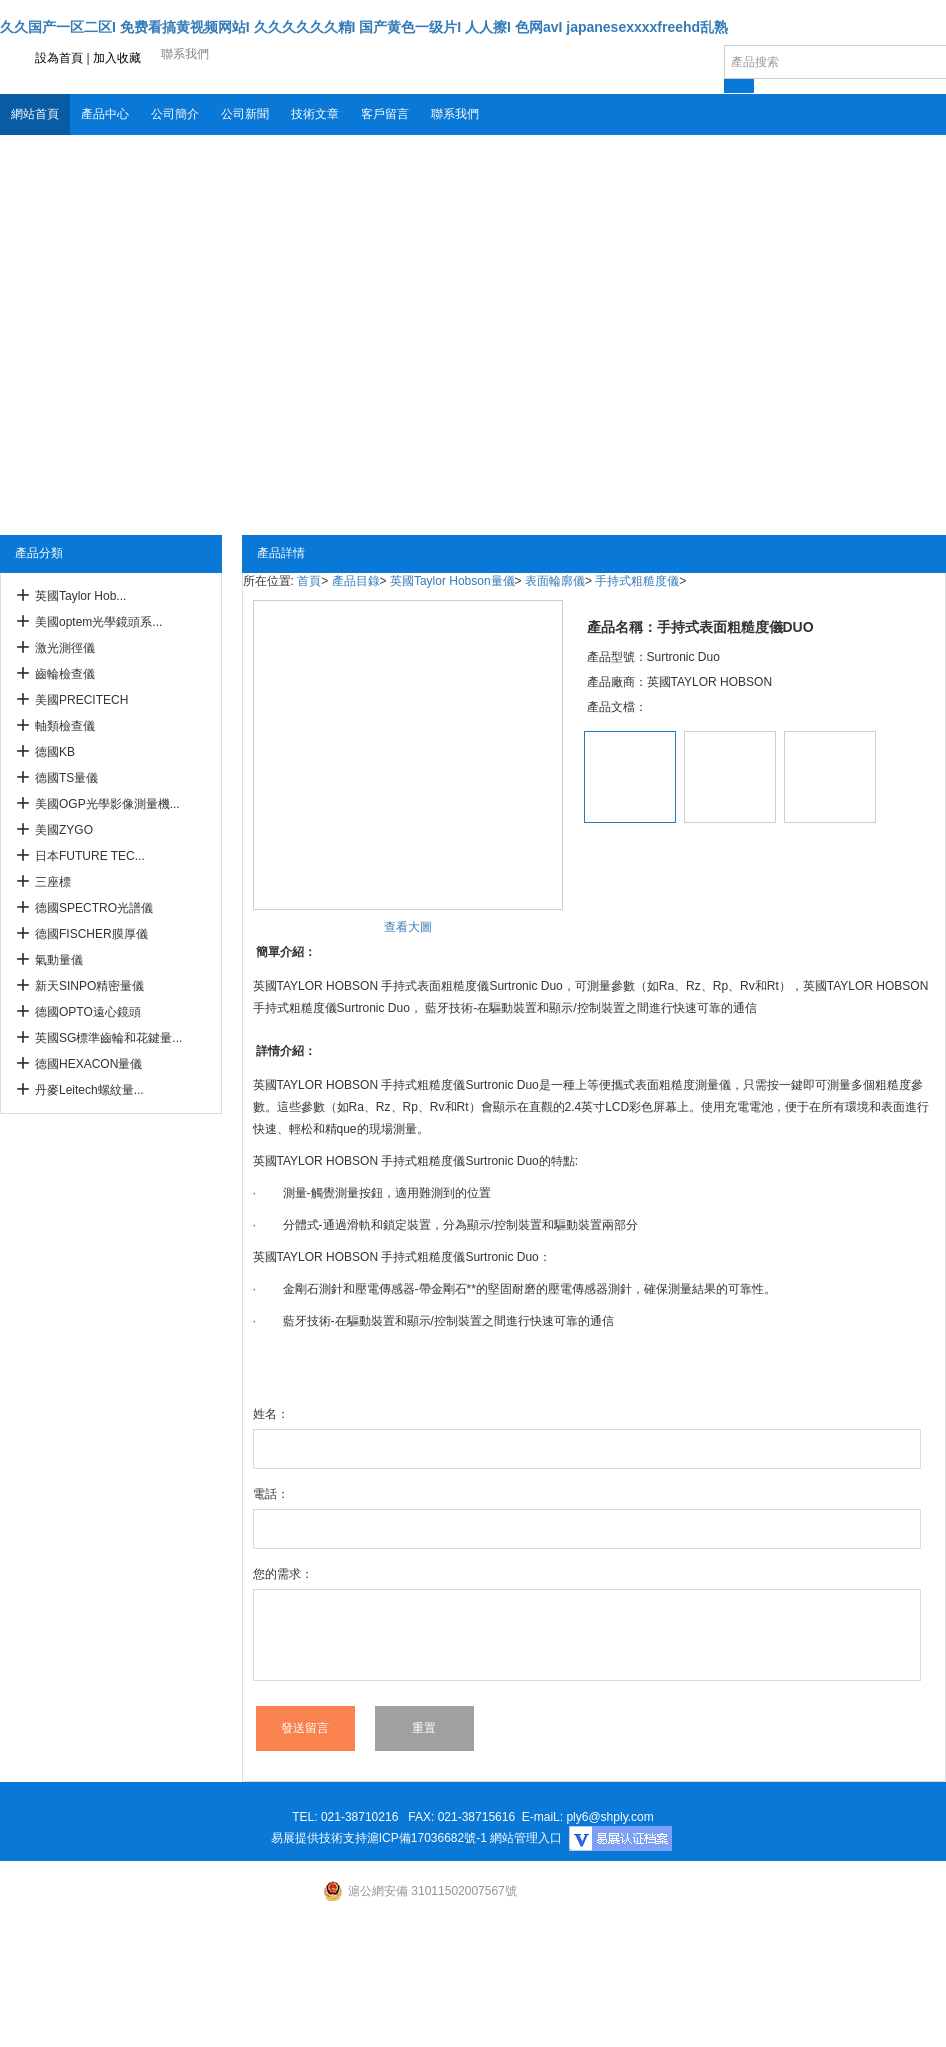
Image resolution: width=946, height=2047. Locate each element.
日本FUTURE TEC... (90, 856)
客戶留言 (385, 114)
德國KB (55, 752)
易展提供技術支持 (319, 1838)
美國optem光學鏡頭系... (98, 622)
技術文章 (315, 114)
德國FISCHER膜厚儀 (91, 934)
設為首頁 (59, 58)
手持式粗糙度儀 (637, 581)
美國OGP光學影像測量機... (107, 804)
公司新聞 (245, 114)
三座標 (53, 882)
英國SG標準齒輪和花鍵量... (108, 1038)
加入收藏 (117, 58)
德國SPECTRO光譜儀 (94, 908)
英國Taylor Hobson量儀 (452, 581)
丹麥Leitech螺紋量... (89, 1090)
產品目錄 (356, 581)
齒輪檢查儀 (65, 674)
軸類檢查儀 (65, 726)
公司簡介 (175, 114)
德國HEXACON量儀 (88, 1064)
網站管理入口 (526, 1838)
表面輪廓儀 (555, 581)
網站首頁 (35, 114)
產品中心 (105, 114)
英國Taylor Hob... (80, 596)
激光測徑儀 (65, 648)
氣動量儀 (59, 960)
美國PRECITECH (81, 700)
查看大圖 (408, 927)
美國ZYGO (64, 830)
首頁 (309, 581)
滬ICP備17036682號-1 (427, 1838)
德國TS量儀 (66, 778)
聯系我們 (455, 114)
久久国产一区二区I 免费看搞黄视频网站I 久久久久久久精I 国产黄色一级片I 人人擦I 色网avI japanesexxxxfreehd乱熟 (364, 27)
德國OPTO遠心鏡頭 (88, 1012)
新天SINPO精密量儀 (89, 986)
